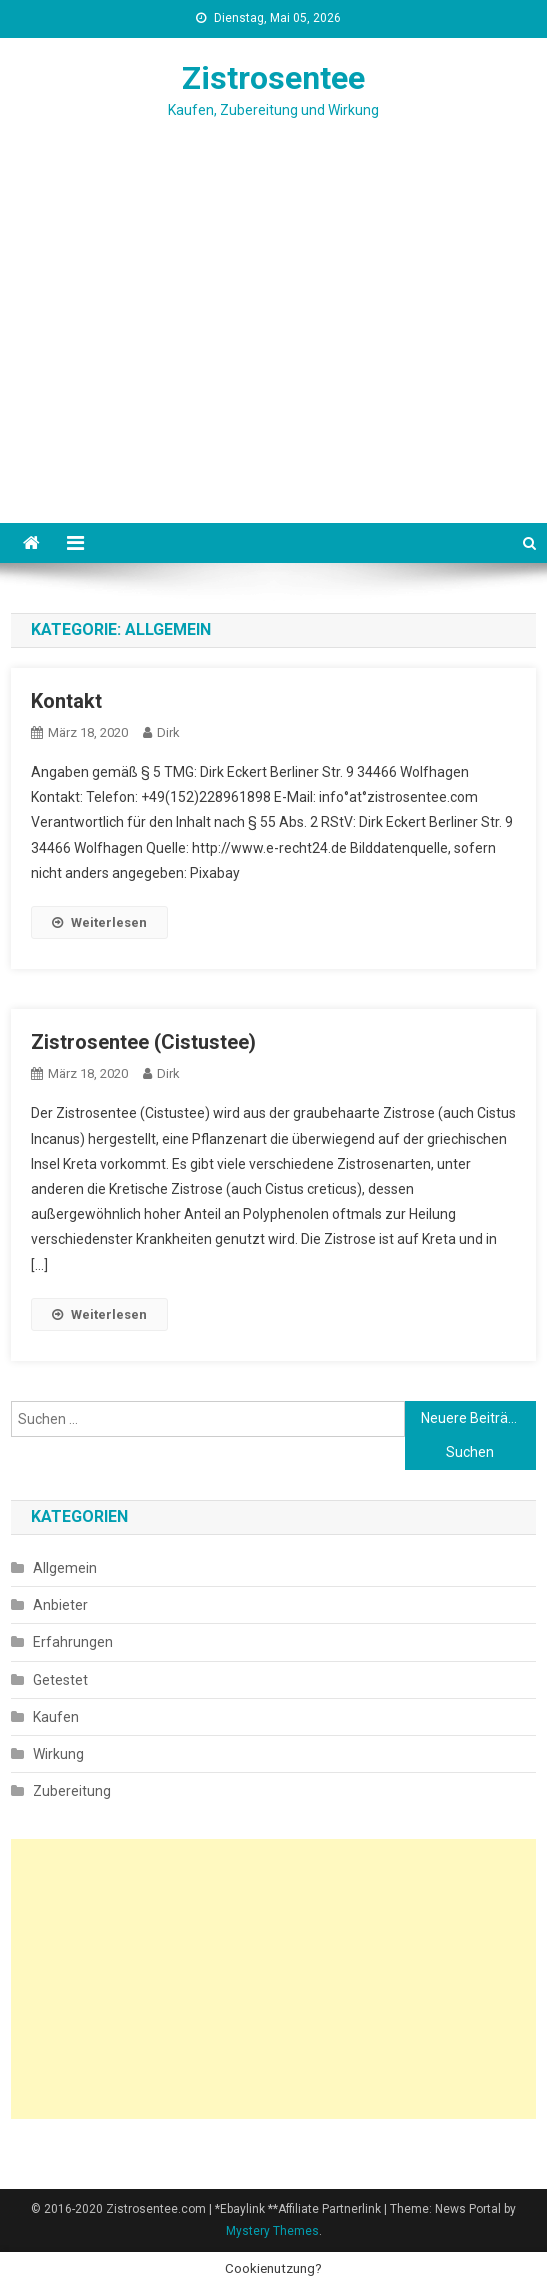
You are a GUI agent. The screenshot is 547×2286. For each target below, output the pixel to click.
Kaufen (56, 1717)
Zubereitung (72, 1791)
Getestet (60, 1680)
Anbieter (60, 1605)
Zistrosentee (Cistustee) (143, 1042)
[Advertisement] (273, 373)
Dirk (168, 732)
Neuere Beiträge (472, 1418)
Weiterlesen (99, 922)
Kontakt (66, 701)
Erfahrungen (73, 1642)
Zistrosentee (273, 78)
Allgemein (65, 1568)
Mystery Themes (272, 2231)
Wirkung (58, 1754)
